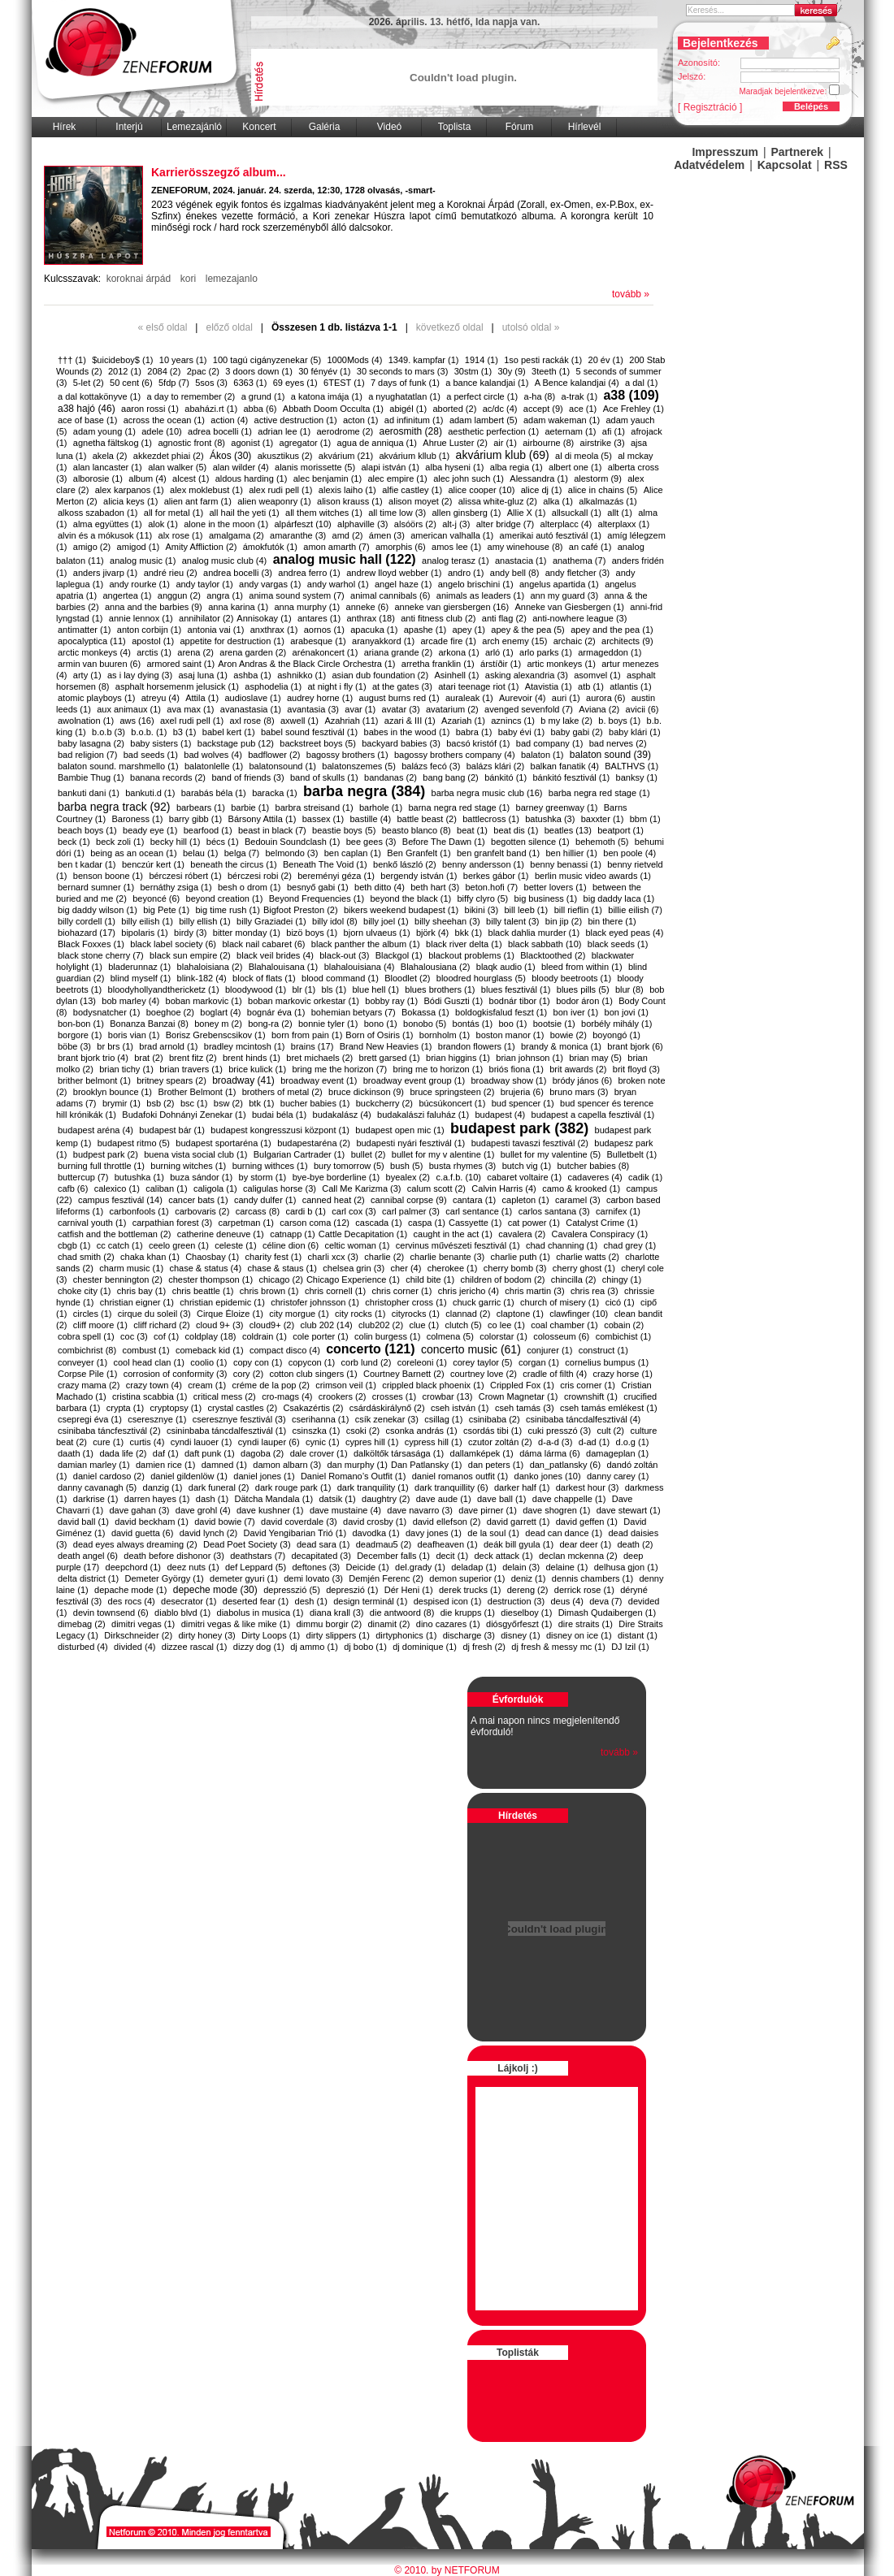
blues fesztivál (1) (516, 989)
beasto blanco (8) (416, 830)
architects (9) (627, 641)
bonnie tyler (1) (328, 1023)
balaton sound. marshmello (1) (118, 766)
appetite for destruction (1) (232, 641)
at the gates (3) (402, 686)
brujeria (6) (522, 1092)
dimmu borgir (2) (329, 1624)
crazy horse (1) (623, 1374)
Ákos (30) (230, 455)
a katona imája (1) (326, 396)
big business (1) (546, 898)
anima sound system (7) (296, 595)
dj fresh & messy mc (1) (558, 1647)
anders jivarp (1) (105, 573)
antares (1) (319, 618)
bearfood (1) (208, 830)
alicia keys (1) (130, 501)
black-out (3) (344, 955)
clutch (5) (463, 1325)
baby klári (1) (635, 732)
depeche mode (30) (215, 1589)
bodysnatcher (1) (107, 1012)
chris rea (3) (594, 1291)
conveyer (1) (82, 1362)
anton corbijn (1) (149, 629)
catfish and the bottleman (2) (114, 1234)
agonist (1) (252, 443)
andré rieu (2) (170, 573)
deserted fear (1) (256, 1601)
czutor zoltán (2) (500, 1442)
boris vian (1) (134, 1035)
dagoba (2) (262, 1453)
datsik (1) (337, 1499)
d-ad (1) (594, 1442)
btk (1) (261, 1103)
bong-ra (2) (270, 1023)
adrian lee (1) (284, 431)
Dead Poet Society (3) (247, 1544)
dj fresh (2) (484, 1647)
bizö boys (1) (311, 932)
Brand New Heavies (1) (386, 1046)
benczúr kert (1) (153, 864)
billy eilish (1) (147, 921)
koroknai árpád (138, 278)
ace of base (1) (87, 420)
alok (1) (163, 524)
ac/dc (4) (500, 408)
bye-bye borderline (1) (336, 1177)
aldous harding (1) (251, 478)
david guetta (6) (142, 1533)
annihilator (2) (206, 618)
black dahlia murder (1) (534, 932)
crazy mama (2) (88, 1385)
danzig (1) (163, 1487)
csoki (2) (363, 1430)
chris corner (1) (401, 1291)
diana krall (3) (337, 1612)
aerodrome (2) (344, 431)
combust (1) (145, 1350)
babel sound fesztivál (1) (309, 732)
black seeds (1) (618, 944)
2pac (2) (203, 371)
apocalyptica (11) (92, 641)
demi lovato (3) (313, 1578)
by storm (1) (263, 1177)
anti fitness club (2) (438, 618)
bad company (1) (550, 743)
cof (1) (166, 1336)
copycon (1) (312, 1362)
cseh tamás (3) (524, 1408)
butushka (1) (139, 1177)
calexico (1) (117, 1188)
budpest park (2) (105, 1154)
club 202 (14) (326, 1325)
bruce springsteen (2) (452, 1092)
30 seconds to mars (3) (403, 371)
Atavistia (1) (548, 686)
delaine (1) (566, 1567)
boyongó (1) (616, 1035)
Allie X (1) (526, 512)
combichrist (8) (87, 1350)
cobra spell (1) (86, 1336)
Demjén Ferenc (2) (386, 1578)
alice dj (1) (541, 490)
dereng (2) (528, 1590)
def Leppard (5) (255, 1567)
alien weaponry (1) (274, 501)
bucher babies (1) (315, 1103)
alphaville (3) (362, 524)
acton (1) (360, 420)
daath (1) (75, 1453)
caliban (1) (166, 1188)
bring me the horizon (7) (339, 1069)
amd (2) (347, 535)
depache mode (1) (130, 1590)
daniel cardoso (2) (109, 1476)
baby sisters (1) (160, 743)
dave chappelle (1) (569, 1499)
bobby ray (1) (391, 1001)
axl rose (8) (252, 720)
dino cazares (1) (448, 1624)
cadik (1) (645, 1177)
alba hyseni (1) (454, 467)
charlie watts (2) (587, 1257)
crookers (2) (343, 1396)
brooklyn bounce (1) (112, 1092)
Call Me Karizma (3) (361, 1188)
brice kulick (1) (257, 1069)
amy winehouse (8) (525, 547)
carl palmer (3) (411, 1211)
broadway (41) (243, 1080)
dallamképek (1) (482, 1453)
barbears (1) (200, 807)
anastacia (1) (521, 560)
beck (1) (74, 841)
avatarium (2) (452, 709)
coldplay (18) (211, 1336)
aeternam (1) (570, 431)
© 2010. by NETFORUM (447, 2570)
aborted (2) (454, 408)
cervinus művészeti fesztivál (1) (458, 1245)
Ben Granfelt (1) (418, 853)
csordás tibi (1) (492, 1430)
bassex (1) (323, 819)
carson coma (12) (314, 1222)
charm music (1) (131, 1268)
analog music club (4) (224, 560)
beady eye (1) (150, 830)
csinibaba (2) (494, 1419)
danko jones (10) (547, 1476)
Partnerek (797, 151)
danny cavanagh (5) (97, 1487)
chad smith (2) (86, 1257)
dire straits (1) (585, 1624)
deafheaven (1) (448, 1544)
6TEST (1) (344, 382)
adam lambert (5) (483, 420)
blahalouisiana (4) (359, 967)
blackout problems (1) (471, 955)
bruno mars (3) (578, 1092)
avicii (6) (642, 709)
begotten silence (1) (530, 841)
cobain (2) (624, 1325)
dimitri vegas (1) (143, 1624)
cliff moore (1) (100, 1325)
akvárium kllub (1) (414, 456)
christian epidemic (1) (222, 1302)
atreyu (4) (160, 698)
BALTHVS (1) (631, 766)
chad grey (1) (629, 1245)
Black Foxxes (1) (91, 944)
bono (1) (380, 1023)
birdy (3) (190, 932)
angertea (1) (126, 595)
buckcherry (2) (384, 1103)
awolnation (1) (86, 720)
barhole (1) (380, 807)
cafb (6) (73, 1188)
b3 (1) (185, 732)
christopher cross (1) (405, 1302)
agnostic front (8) (191, 443)
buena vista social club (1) (195, 1154)
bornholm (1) (444, 1035)
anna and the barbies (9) (153, 607)
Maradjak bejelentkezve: (795, 90)
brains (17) (312, 1046)
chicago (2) (281, 1279)
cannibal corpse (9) (409, 1200)
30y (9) (511, 371)
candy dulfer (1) (265, 1200)
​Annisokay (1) (264, 618)
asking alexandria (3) (526, 675)
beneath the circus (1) (233, 864)
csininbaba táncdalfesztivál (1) (226, 1430)
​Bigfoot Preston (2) (300, 910)
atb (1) (591, 686)
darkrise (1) (96, 1499)
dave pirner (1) (487, 1510)
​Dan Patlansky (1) (426, 1465)
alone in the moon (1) (226, 524)
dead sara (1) (323, 1544)
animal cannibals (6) (390, 595)
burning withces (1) (270, 1166)
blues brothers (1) (440, 989)
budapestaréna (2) (313, 1143)
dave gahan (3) (139, 1510)
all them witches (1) (323, 512)
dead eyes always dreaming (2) (135, 1544)
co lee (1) (506, 1325)
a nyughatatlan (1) (404, 396)
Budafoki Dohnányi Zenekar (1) (183, 1114)
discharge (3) (469, 1635)
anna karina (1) (238, 607)
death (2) (635, 1544)
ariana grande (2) (398, 652)
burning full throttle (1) (101, 1166)
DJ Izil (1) (630, 1647)
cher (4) (406, 1268)
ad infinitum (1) (414, 420)
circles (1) (92, 1313)
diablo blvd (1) (182, 1612)
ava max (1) (190, 709)
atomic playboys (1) (96, 698)
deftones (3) (317, 1567)
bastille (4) (370, 819)
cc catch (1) (120, 1245)
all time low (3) (397, 512)
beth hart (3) (434, 887)
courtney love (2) (483, 1374)
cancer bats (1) (198, 1200)
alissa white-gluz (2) (497, 501)
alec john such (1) (468, 478)
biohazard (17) (86, 932)
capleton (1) (525, 1200)
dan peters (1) (495, 1465)
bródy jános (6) (582, 1080)
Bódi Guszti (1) (453, 1001)
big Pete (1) (166, 910)
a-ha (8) (540, 396)
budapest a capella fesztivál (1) (593, 1114)
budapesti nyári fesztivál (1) (410, 1143)
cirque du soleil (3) (154, 1313)
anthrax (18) (370, 618)
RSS (836, 164)
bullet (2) (368, 1154)
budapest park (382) (519, 1128)
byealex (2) (408, 1177)
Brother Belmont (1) (197, 1092)
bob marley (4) (130, 1001)
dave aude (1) (443, 1499)
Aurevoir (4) (522, 698)
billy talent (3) (512, 921)
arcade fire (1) (447, 641)
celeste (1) (235, 1245)
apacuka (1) (373, 629)
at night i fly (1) (336, 686)
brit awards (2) (577, 1069)
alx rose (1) (180, 535)
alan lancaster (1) (107, 467)
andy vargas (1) (270, 584)
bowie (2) (568, 1035)
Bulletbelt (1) (632, 1154)
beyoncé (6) (156, 898)
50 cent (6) (131, 382)
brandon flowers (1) (476, 1046)
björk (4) (432, 932)
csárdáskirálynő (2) (387, 1408)
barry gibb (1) (195, 819)
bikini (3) (482, 910)
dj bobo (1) (365, 1647)
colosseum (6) (561, 1336)
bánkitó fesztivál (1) (571, 777)
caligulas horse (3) (279, 1188)
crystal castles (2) (243, 1408)
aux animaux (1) (129, 709)
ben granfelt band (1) (498, 853)
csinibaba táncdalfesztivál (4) (583, 1419)
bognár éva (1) (276, 1012)
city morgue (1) (298, 1313)
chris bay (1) (142, 1291)
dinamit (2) (389, 1624)
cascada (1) (378, 1222)
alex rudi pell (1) (280, 490)
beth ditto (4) (379, 887)
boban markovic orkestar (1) (303, 1001)
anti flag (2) (504, 618)
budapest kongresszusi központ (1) (279, 1130)
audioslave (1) (252, 698)
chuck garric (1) (483, 1302)
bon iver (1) (576, 1012)
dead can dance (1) (563, 1533)
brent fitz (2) (193, 1058)
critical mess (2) (224, 1396)
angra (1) (224, 595)
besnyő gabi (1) (318, 887)
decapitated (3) (320, 1556)
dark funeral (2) (219, 1487)
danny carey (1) (618, 1476)
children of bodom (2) (502, 1279)
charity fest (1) (273, 1257)
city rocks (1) (360, 1313)
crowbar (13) (448, 1396)
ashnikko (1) (301, 675)
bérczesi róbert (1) (185, 876)
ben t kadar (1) (87, 864)
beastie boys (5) (343, 830)
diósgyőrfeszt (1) (519, 1624)
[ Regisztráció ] (710, 107)
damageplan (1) (617, 1453)
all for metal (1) (173, 512)
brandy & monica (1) (561, 1046)
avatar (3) (401, 709)
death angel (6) (88, 1556)
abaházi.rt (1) (210, 408)
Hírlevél (584, 126)
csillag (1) (443, 1419)
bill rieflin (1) (578, 910)
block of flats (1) (264, 978)
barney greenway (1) (557, 807)
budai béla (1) (279, 1114)
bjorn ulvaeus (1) (377, 932)
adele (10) (161, 431)
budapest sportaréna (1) (223, 1143)
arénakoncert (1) (325, 652)
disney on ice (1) (579, 1635)
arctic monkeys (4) (94, 652)
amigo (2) (92, 547)
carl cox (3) (353, 1211)
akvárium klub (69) (502, 454)
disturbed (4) (83, 1647)
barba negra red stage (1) (599, 793)
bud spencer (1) (523, 1103)
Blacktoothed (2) (552, 955)
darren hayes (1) (157, 1499)
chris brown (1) (269, 1291)
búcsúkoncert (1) (452, 1103)
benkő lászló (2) (404, 864)
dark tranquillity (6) (451, 1487)
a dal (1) (641, 382)
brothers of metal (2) (282, 1092)
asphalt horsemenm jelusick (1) (177, 686)
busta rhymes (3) (463, 1166)
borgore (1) (80, 1035)
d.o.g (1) (632, 1442)
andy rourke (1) (139, 584)
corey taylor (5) (482, 1362)
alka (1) (558, 501)
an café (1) (590, 547)
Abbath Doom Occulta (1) (333, 408)
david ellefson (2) (447, 1521)
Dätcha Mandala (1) (274, 1499)
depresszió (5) (291, 1590)
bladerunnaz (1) (139, 967)
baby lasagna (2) (91, 743)
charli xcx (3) (333, 1257)
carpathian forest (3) (172, 1222)
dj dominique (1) (425, 1647)
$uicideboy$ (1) (122, 360)
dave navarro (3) (420, 1510)
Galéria (325, 126)
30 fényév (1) (324, 371)
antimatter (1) (84, 629)
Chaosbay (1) (212, 1257)
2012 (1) (124, 371)
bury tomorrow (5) (349, 1166)
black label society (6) (173, 944)
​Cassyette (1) (475, 1222)
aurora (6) (605, 698)
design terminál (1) (370, 1601)
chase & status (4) (205, 1268)
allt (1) (619, 512)
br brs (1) (115, 1046)
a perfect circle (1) (482, 396)
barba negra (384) (364, 791)
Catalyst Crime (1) (602, 1222)
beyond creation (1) (224, 898)
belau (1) (200, 853)
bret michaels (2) (319, 1058)
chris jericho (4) (468, 1291)
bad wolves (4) (213, 755)
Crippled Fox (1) (522, 1385)
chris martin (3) (534, 1291)
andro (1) (466, 573)
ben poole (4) (629, 853)
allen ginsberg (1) (466, 512)
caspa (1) (426, 1222)
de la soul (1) (493, 1533)
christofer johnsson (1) (315, 1302)
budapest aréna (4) (95, 1130)
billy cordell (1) (86, 921)
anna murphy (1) (307, 607)
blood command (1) (340, 978)
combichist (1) (623, 1336)
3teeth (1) (551, 371)
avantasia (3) (313, 709)
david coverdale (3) (299, 1521)
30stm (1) (473, 371)
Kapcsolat (784, 164)
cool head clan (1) (148, 1362)
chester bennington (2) (118, 1279)
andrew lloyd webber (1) (393, 573)
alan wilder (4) (241, 467)
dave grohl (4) (203, 1510)
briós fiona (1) (516, 1069)
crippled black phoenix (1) (433, 1385)
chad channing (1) (561, 1245)
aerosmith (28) (411, 431)
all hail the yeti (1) (245, 512)
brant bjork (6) (634, 1046)
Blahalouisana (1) (284, 967)
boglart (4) (220, 1012)
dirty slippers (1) (338, 1635)
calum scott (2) (436, 1188)
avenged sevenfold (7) (528, 709)
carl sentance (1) (478, 1211)
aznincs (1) (513, 720)
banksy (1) (636, 777)
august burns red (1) (399, 698)
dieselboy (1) (526, 1612)
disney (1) (520, 1635)
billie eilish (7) (635, 910)
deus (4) (566, 1601)
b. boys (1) (619, 720)
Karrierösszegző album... (218, 172)
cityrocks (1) (416, 1313)
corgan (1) (539, 1362)
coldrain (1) (264, 1336)
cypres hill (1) (371, 1442)
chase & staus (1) (282, 1268)
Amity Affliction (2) (201, 547)
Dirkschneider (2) (138, 1635)
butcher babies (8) (594, 1166)
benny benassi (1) (565, 864)
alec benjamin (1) (327, 478)
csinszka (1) (317, 1430)
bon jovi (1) (627, 1012)
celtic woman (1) (356, 1245)
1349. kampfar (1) (423, 360)
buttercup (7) (83, 1177)
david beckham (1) (152, 1521)
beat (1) (472, 830)
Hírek (64, 126)
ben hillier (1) (571, 853)
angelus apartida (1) (559, 584)
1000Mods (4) (354, 360)
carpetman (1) (246, 1222)
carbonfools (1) (138, 1211)
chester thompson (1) (210, 1279)
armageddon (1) (609, 652)
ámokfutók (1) (270, 547)
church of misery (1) (559, 1302)
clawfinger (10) (578, 1313)
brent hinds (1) (251, 1058)
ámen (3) (387, 535)
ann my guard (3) (564, 595)
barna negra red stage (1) (459, 807)
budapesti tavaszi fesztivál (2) (529, 1143)
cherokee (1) (452, 1268)
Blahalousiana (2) (436, 967)
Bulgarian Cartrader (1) (299, 1154)
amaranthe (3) (298, 535)
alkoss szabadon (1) (97, 512)
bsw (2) (228, 1103)
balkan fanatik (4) (565, 766)
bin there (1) (612, 921)
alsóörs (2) (415, 524)
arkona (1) (458, 652)
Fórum (520, 126)
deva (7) (605, 1601)
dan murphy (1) (357, 1465)
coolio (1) (208, 1362)
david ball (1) (83, 1521)
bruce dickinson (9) (366, 1092)
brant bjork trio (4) (93, 1058)
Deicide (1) (367, 1567)
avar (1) (360, 709)
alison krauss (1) (350, 501)
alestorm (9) (598, 478)
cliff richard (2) (161, 1325)
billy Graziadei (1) (271, 921)
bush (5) (406, 1166)
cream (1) (207, 1385)
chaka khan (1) (150, 1257)
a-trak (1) (579, 396)
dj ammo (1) (314, 1647)
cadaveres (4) (594, 1177)
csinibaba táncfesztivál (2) (109, 1430)
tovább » (630, 294)
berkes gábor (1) (496, 876)
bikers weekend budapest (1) (401, 910)
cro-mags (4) (287, 1396)
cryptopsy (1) (176, 1408)
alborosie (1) (98, 478)
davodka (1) (375, 1533)
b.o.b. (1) (149, 732)
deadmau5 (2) (384, 1544)
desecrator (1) (188, 1601)
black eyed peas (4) (624, 932)
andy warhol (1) (338, 584)
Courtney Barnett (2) (404, 1374)
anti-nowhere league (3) (579, 618)
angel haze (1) (403, 584)
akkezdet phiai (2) (168, 456)
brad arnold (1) (168, 1046)
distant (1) (637, 1635)
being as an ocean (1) (133, 853)
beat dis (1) (515, 830)
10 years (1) (183, 360)
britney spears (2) (171, 1080)
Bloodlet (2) (407, 978)
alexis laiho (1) (347, 490)
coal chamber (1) (564, 1325)
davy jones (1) (434, 1533)
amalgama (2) (236, 535)
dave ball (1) (502, 1499)
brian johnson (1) (529, 1058)
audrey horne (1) (320, 698)
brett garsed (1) (389, 1058)
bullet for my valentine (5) (551, 1154)
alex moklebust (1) (206, 490)
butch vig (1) (527, 1166)
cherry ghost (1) (584, 1268)
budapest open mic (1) (399, 1130)
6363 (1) (250, 382)
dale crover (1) (319, 1453)
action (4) (229, 420)
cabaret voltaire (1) (524, 1177)
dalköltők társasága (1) (399, 1453)
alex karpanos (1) (129, 490)
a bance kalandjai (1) (486, 382)
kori (187, 278)
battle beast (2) (426, 819)
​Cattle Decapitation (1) (363, 1234)
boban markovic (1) (204, 1001)
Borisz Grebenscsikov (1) (216, 1035)
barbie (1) (250, 807)
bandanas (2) (390, 777)
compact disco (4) (285, 1350)
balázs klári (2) (496, 766)
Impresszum (725, 151)
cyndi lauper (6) (269, 1442)
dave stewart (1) (629, 1510)
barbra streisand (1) (315, 807)
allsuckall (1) (576, 512)
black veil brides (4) (275, 955)
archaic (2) (574, 641)
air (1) (505, 443)
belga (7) (241, 853)
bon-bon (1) (81, 1023)
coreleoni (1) (422, 1362)
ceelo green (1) (179, 1245)
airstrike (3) (602, 443)
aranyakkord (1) (383, 641)
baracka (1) (274, 793)
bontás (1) (473, 1023)
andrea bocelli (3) (237, 573)
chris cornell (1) (335, 1291)
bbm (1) (645, 819)
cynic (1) (323, 1442)
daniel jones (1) (263, 1476)
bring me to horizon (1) (438, 1069)
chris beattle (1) (203, 1291)
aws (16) (136, 720)
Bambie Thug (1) (91, 777)
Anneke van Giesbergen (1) (569, 607)
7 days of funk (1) (405, 382)
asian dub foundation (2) (380, 675)
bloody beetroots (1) (571, 978)
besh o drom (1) (249, 887)
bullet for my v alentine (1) (443, 1154)
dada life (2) (122, 1453)
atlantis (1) (630, 686)
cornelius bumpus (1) (607, 1362)
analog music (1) (143, 560)
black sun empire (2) (190, 955)
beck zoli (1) (120, 841)
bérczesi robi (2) (260, 876)
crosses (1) (394, 1396)
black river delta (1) (464, 944)
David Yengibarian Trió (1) (295, 1533)
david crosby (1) (374, 1521)
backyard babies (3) (401, 743)
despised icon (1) (448, 1601)
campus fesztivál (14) (120, 1200)
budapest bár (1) (172, 1130)
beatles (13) (568, 830)
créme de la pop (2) (271, 1385)
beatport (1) (620, 830)
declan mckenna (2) (578, 1556)
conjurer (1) (549, 1350)
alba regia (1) (516, 467)
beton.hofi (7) (491, 887)
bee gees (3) (371, 841)
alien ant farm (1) (198, 501)
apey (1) (469, 629)
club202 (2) (380, 1325)
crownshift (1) (591, 1396)
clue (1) (424, 1325)
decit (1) (452, 1556)
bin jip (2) (563, 921)
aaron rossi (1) (150, 408)
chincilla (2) (574, 1279)
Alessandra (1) (539, 478)
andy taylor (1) (204, 584)
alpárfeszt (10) (302, 524)
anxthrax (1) (274, 629)
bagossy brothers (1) (347, 755)
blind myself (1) (141, 978)
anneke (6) (367, 607)
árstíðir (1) (500, 664)
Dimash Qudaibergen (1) (607, 1612)
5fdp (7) (173, 382)
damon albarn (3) (287, 1465)
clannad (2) (467, 1313)
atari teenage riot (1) (478, 686)
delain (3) (521, 1567)
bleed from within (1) (582, 967)
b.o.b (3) (108, 732)
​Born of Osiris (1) (379, 1035)
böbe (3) (74, 1046)
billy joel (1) (386, 921)
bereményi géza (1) (336, 876)
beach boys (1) (87, 830)
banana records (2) (168, 777)
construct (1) (603, 1350)
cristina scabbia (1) (149, 1396)
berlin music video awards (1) (593, 876)
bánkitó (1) (505, 777)
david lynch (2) (209, 1533)
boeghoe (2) (170, 1012)
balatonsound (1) (282, 766)
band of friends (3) (247, 777)
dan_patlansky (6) (565, 1465)
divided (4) (134, 1647)
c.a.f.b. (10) (458, 1177)
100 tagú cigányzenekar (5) (267, 360)
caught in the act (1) (453, 1234)
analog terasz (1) (455, 560)
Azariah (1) (463, 720)
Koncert (259, 126)
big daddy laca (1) (619, 898)
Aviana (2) (599, 709)
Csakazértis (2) (313, 1408)
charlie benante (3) (447, 1257)
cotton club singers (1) (313, 1374)
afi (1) (613, 431)
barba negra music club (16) (487, 793)
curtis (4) (147, 1442)
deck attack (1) (503, 1556)
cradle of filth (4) (555, 1374)
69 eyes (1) (295, 382)
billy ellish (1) (205, 921)
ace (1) (583, 408)
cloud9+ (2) (272, 1325)
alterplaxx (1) (624, 524)
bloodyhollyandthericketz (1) (163, 989)
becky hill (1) (175, 841)
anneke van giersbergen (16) (451, 607)
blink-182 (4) (202, 978)
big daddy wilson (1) (97, 910)
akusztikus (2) (285, 456)
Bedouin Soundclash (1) (292, 841)
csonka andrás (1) (422, 1430)
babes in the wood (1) (407, 732)
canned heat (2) (333, 1200)
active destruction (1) (295, 420)
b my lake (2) (566, 720)
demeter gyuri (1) (244, 1578)
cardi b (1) (305, 1211)
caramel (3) (578, 1200)
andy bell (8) (515, 573)
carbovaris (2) (202, 1211)
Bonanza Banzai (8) (149, 1023)
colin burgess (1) (387, 1336)
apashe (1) (425, 629)
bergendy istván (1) (418, 876)
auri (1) (566, 698)
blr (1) (303, 989)
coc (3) (134, 1336)
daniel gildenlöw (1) (189, 1476)
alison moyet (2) (420, 501)
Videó (389, 126)
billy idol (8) (335, 921)
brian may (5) (595, 1058)
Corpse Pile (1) (87, 1374)
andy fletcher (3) (577, 573)
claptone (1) (520, 1313)
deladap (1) (474, 1567)
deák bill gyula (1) (518, 1544)
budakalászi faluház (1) (423, 1114)
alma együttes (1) (107, 524)
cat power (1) (534, 1222)
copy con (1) (258, 1362)
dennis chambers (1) (592, 1578)
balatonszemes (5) (359, 766)
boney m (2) (218, 1023)
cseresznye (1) (157, 1419)
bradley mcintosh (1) (244, 1046)
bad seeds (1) (151, 755)
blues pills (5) (583, 989)
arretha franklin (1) (438, 664)
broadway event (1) (318, 1080)
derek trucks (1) (470, 1590)
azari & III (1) (410, 720)
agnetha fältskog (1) (112, 443)
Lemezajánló (194, 126)
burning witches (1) (188, 1166)
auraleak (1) (469, 698)
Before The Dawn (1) (443, 841)
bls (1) (334, 989)
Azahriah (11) (351, 720)
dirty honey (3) (206, 1635)
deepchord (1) (134, 1567)
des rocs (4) (131, 1601)
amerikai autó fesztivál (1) (550, 535)
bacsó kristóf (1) (478, 743)
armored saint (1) (180, 664)
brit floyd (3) (636, 1069)
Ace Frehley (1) (633, 408)
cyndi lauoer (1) (201, 1442)
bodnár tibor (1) (519, 1001)
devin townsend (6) (111, 1612)
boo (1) (512, 1023)
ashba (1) (252, 675)
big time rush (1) (227, 910)
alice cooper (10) (481, 490)
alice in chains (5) (603, 490)
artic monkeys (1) (561, 664)
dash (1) (212, 1499)
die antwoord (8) (402, 1612)
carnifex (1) (618, 1211)
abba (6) (259, 408)
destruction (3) (516, 1601)
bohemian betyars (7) (353, 1012)
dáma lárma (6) (549, 1453)
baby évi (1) (521, 732)
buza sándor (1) (201, 1177)
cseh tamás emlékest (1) (608, 1408)
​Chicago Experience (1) (353, 1279)
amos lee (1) (456, 547)
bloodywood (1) (255, 989)
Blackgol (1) (399, 955)
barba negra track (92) (114, 806)
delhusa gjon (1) (626, 1567)
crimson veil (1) (345, 1385)
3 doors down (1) (259, 371)
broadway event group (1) (414, 1080)
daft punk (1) (209, 1453)
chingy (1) (621, 1279)
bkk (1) (469, 932)
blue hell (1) (375, 989)
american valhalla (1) (451, 535)
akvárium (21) (346, 456)
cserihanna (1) (320, 1419)
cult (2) (610, 1430)
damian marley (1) (94, 1465)
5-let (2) (88, 382)
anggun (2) (179, 595)
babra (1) (474, 732)
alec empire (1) (397, 478)
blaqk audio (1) (506, 967)
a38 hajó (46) (86, 408)
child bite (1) (430, 1279)
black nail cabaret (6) (263, 944)
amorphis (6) (400, 547)
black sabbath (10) (545, 944)
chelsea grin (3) (353, 1268)
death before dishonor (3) (174, 1556)
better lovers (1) (555, 887)
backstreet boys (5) (318, 743)
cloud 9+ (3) (219, 1325)
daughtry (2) (386, 1499)
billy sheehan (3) (447, 921)
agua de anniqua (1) (377, 443)
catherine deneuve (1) (220, 1234)
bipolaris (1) (144, 932)
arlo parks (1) (545, 652)
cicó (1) (620, 1302)
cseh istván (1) (460, 1408)
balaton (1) (542, 755)
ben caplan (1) (352, 853)
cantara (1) (474, 1200)
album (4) (147, 478)
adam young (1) (104, 431)
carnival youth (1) (92, 1222)
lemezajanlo (231, 278)
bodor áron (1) (584, 1001)
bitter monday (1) (246, 932)
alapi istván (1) (390, 467)
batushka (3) (550, 819)
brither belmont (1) (94, 1080)
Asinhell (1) (456, 675)
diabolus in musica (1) (260, 1612)
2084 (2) (163, 371)
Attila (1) (202, 698)
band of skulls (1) (324, 777)
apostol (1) (153, 641)
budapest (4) (500, 1114)
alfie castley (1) (412, 490)
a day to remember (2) (190, 396)
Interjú (128, 126)
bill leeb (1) (526, 910)
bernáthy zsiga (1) (176, 887)
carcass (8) (258, 1211)
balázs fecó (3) (430, 766)
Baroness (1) (137, 819)
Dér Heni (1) (408, 1590)
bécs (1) (222, 841)
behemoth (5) (601, 841)
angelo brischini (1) (476, 584)
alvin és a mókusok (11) (105, 535)
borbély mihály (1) (616, 1023)
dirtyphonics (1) (405, 1635)
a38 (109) (631, 395)
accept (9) (543, 408)
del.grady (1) (420, 1567)
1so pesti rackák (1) (543, 360)
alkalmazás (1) (608, 501)
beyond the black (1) (410, 898)
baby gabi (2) (577, 732)
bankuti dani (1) (88, 793)
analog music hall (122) (344, 559)
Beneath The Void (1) (325, 864)
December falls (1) (393, 1556)
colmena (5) (450, 1336)
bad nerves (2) (618, 743)
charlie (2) (384, 1257)
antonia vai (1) (216, 629)
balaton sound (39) (610, 754)
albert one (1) (575, 467)
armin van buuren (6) (99, 664)
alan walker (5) (177, 467)
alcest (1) (190, 478)
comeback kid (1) (210, 1350)
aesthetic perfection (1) (493, 431)
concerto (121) (370, 1349)
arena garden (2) (252, 652)
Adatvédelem (709, 164)
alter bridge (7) (505, 524)
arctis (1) (154, 652)
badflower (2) (274, 755)
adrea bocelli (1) (220, 431)
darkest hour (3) (587, 1487)
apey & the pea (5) (528, 629)
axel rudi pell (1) (192, 720)
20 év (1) (605, 360)
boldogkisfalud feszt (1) (501, 1012)
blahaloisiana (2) (210, 967)
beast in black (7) (272, 830)
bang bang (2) (451, 777)
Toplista (454, 126)
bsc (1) (194, 1103)
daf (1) (166, 1453)
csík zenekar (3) (387, 1419)
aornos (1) (324, 629)
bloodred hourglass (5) (481, 978)
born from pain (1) (306, 1035)
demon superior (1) (467, 1578)
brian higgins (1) (458, 1058)
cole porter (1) (320, 1336)
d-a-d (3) (555, 1442)
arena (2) (195, 652)
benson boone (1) (108, 876)
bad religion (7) (87, 755)
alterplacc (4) (566, 524)
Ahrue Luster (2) (455, 443)
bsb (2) (160, 1103)
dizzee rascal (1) (195, 1647)
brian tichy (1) (126, 1069)
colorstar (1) (503, 1336)
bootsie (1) (554, 1023)
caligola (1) (215, 1188)
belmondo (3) (291, 853)
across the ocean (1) (164, 420)
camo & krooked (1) (581, 1188)
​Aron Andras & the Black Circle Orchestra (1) (306, 664)
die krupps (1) (467, 1612)
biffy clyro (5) (483, 898)
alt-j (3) (456, 524)
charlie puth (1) (520, 1257)
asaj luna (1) (203, 675)
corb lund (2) (366, 1362)
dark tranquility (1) (373, 1487)
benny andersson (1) (483, 864)
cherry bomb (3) (515, 1268)
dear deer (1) (586, 1544)
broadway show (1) (508, 1080)
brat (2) (148, 1058)
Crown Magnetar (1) (518, 1396)
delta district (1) (88, 1578)
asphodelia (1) (273, 686)
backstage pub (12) (235, 743)
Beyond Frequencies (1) (316, 898)
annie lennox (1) (141, 618)
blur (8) (629, 989)
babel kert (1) (228, 732)
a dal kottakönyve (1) (99, 396)
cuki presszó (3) (559, 1430)
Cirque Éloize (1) (230, 1313)
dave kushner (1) (270, 1510)
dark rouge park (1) (293, 1487)
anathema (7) (579, 560)
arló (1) (499, 652)
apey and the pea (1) (612, 629)
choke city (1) (84, 1291)
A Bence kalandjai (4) (577, 382)
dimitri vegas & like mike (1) (235, 1624)
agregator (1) (306, 443)
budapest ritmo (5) (134, 1143)
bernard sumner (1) (96, 887)
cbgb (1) (74, 1245)
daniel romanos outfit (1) (460, 1476)
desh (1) (311, 1601)
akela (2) (110, 456)
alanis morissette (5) (315, 467)
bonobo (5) (424, 1023)
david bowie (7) (224, 1521)
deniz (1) (528, 1578)
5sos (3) (211, 382)
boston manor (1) (510, 1035)
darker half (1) (521, 1487)
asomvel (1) (597, 675)
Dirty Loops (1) (270, 1635)
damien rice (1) (165, 1465)
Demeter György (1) (164, 1578)
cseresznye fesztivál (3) (239, 1419)
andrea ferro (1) (309, 573)
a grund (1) (263, 396)
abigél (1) (408, 408)
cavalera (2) (521, 1234)
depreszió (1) (352, 1590)
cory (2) (248, 1374)
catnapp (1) (292, 1234)
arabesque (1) (318, 641)
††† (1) (72, 360)
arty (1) (87, 675)
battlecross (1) (490, 819)
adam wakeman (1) (561, 420)
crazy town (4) (154, 1385)
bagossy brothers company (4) (454, 755)
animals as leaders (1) (480, 595)
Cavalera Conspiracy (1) (600, 1234)
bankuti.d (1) (150, 793)
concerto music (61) (471, 1349)
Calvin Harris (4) (503, 1188)
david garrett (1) (518, 1521)
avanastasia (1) (250, 709)
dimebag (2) (82, 1624)
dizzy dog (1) (258, 1647)
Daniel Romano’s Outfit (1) (353, 1476)
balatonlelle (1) (213, 766)
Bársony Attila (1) (262, 819)
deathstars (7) (257, 1556)
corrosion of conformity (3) (176, 1374)
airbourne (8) (548, 443)
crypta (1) (125, 1408)
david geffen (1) (587, 1521)
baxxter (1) (602, 819)
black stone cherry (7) (101, 955)
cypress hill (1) (433, 1442)
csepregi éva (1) (90, 1419)
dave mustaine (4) (345, 1510)
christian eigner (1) (137, 1302)
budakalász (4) (342, 1114)
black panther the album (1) (365, 944)
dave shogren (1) (556, 1510)
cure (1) (108, 1442)
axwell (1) (299, 720)
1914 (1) (481, 360)
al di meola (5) (583, 456)
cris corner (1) (587, 1385)
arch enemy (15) (514, 641)
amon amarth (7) (336, 547)
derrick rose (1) (584, 1590)
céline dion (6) (291, 1245)
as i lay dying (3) (139, 675)
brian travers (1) (191, 1069)
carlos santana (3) (554, 1211)
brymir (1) (121, 1103)
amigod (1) (138, 547)
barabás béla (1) (213, 793)
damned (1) (224, 1465)
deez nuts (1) (193, 1567)
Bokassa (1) (425, 1012)
